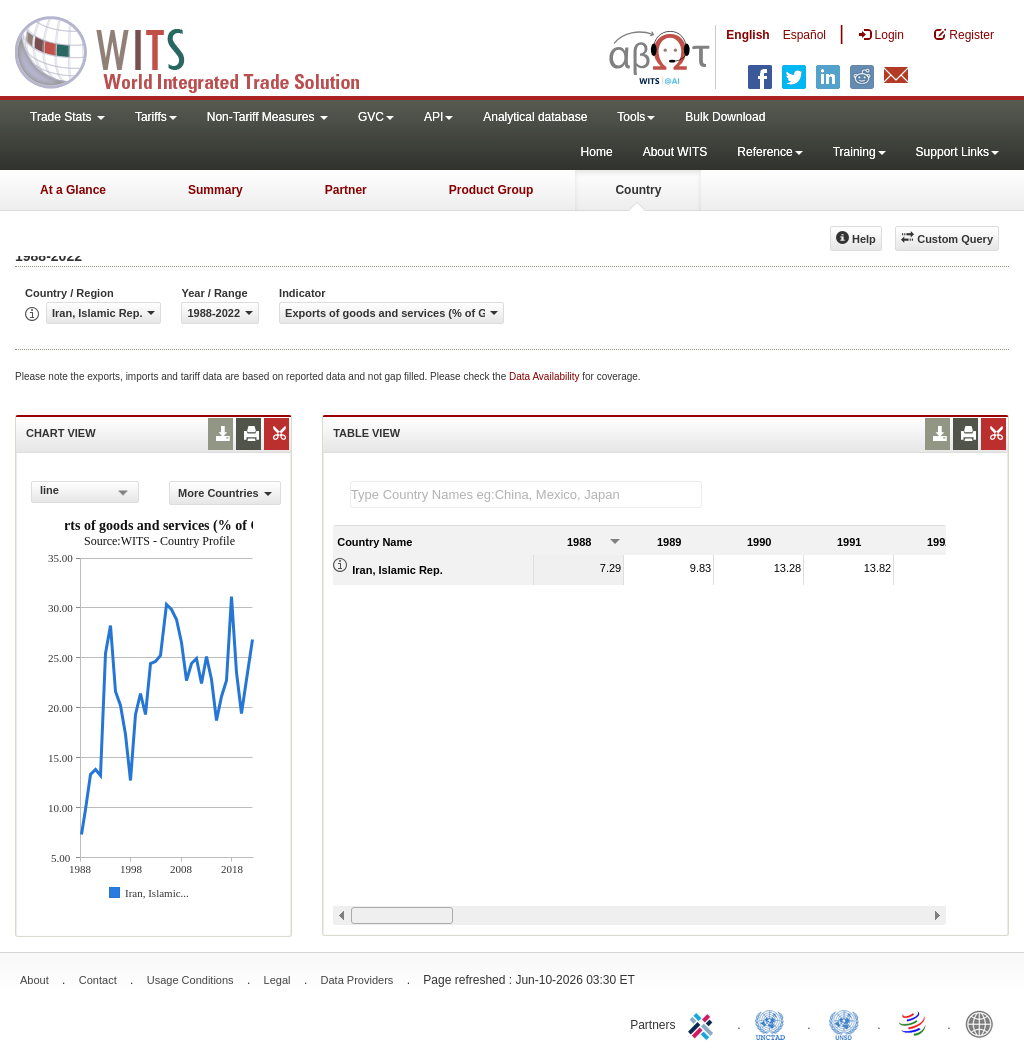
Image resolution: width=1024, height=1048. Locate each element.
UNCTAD (774, 1023)
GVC (376, 117)
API (438, 117)
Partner (346, 190)
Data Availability (545, 376)
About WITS (675, 152)
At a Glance (73, 190)
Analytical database (535, 117)
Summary (215, 190)
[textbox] (526, 494)
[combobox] (85, 492)
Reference (769, 152)
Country (638, 190)
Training (859, 152)
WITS (200, 50)
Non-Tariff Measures (267, 117)
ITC (704, 1023)
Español (804, 35)
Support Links (957, 152)
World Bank (984, 1023)
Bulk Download (725, 117)
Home (597, 152)
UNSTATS (844, 1023)
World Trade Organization (914, 1023)
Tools (636, 117)
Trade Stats (67, 117)
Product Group (491, 190)
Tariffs (156, 117)
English (747, 35)
